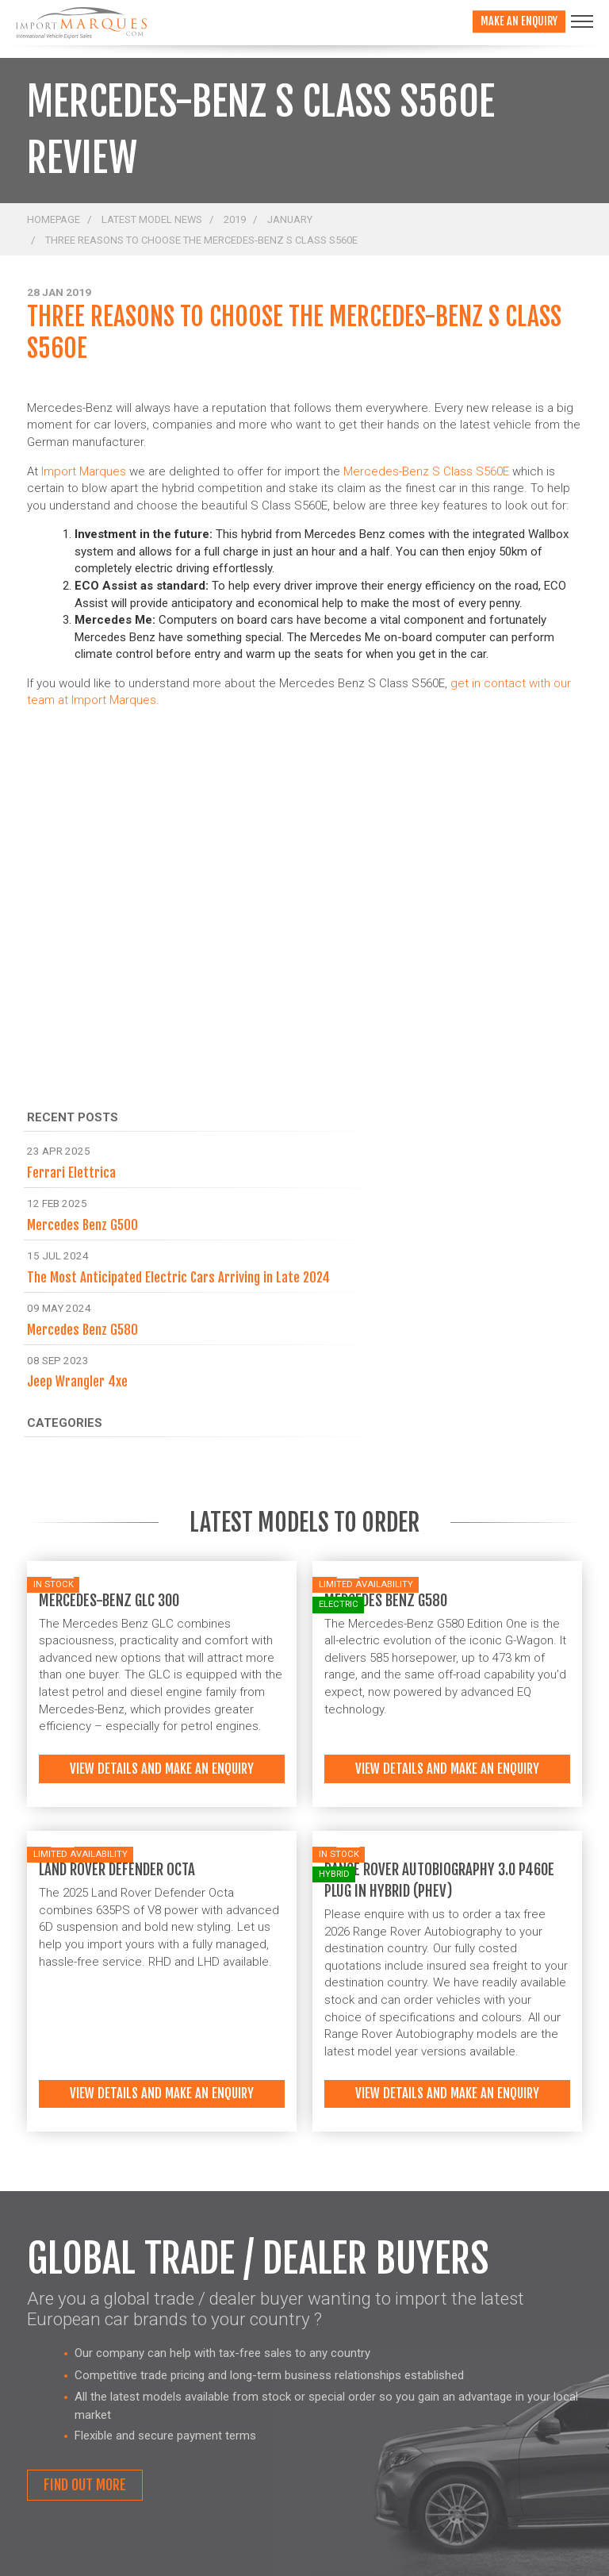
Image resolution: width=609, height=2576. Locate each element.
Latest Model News (152, 219)
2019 (235, 219)
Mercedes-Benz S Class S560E (426, 471)
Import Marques (83, 471)
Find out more (85, 2484)
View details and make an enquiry (162, 1768)
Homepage (53, 219)
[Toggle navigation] (582, 21)
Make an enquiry (519, 21)
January (289, 219)
